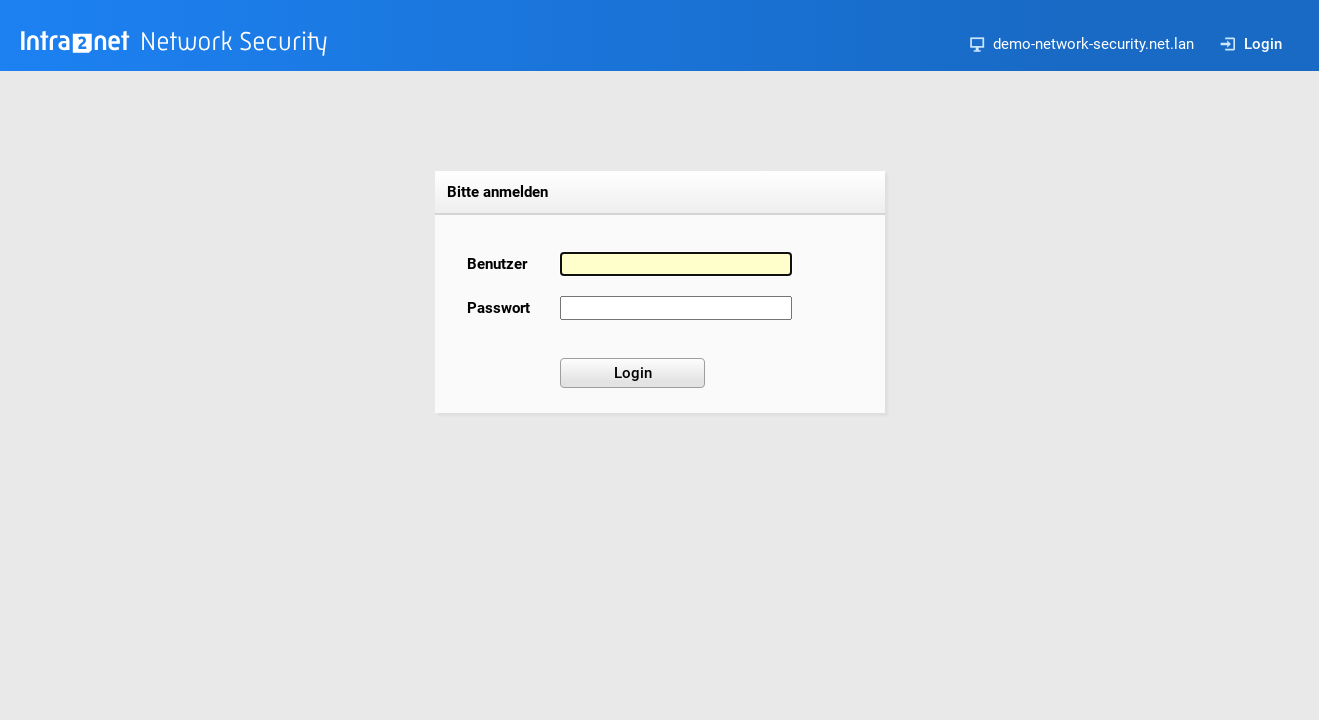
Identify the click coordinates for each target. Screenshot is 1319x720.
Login (1251, 44)
